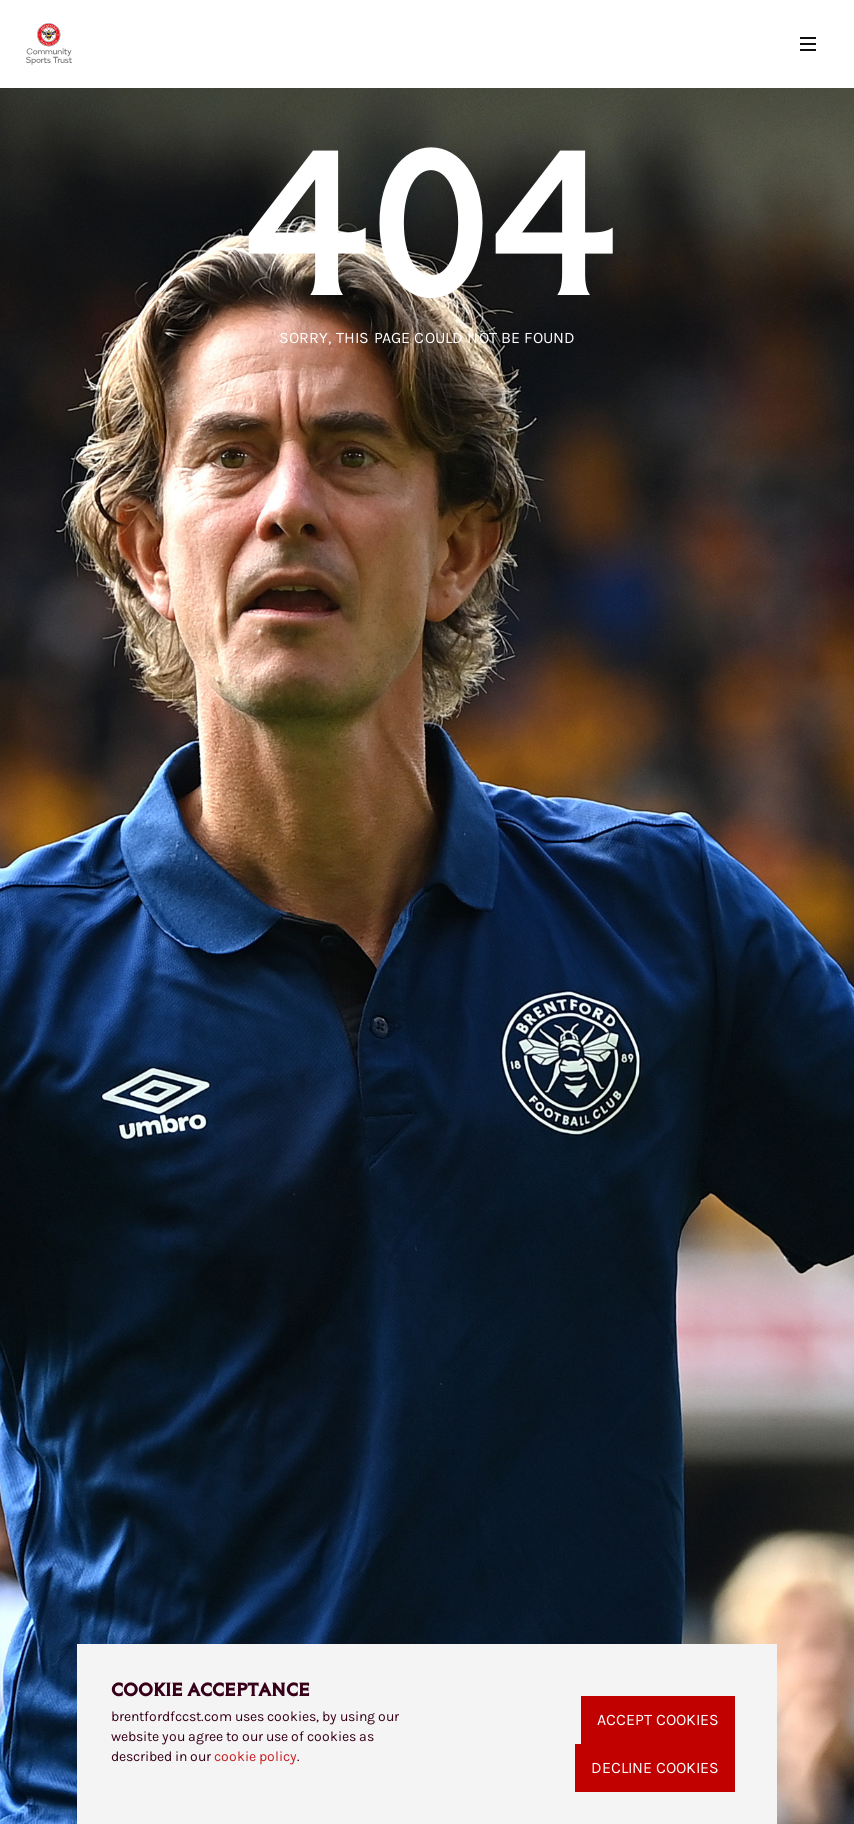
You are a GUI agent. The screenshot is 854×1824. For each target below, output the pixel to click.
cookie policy (255, 1756)
